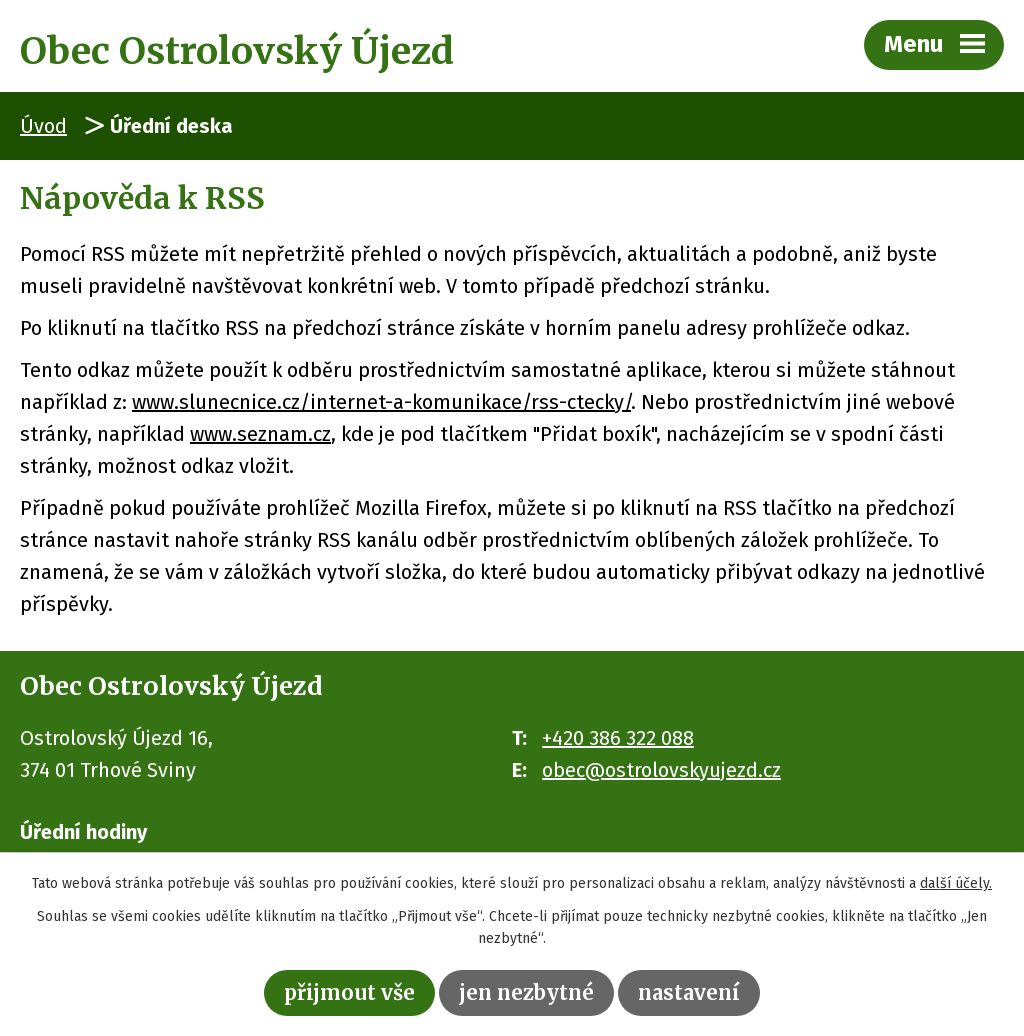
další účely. (956, 883)
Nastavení (689, 992)
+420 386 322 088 (618, 738)
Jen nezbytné (526, 992)
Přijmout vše (349, 992)
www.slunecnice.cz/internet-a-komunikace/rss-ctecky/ (381, 402)
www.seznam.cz (260, 434)
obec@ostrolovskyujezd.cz (661, 770)
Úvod (43, 126)
